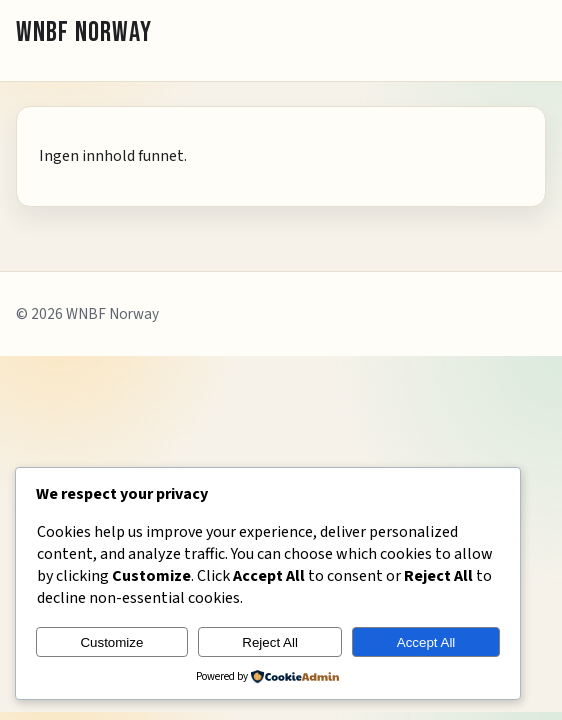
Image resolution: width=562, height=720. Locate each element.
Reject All (270, 642)
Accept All (426, 642)
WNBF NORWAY (84, 32)
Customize (111, 642)
